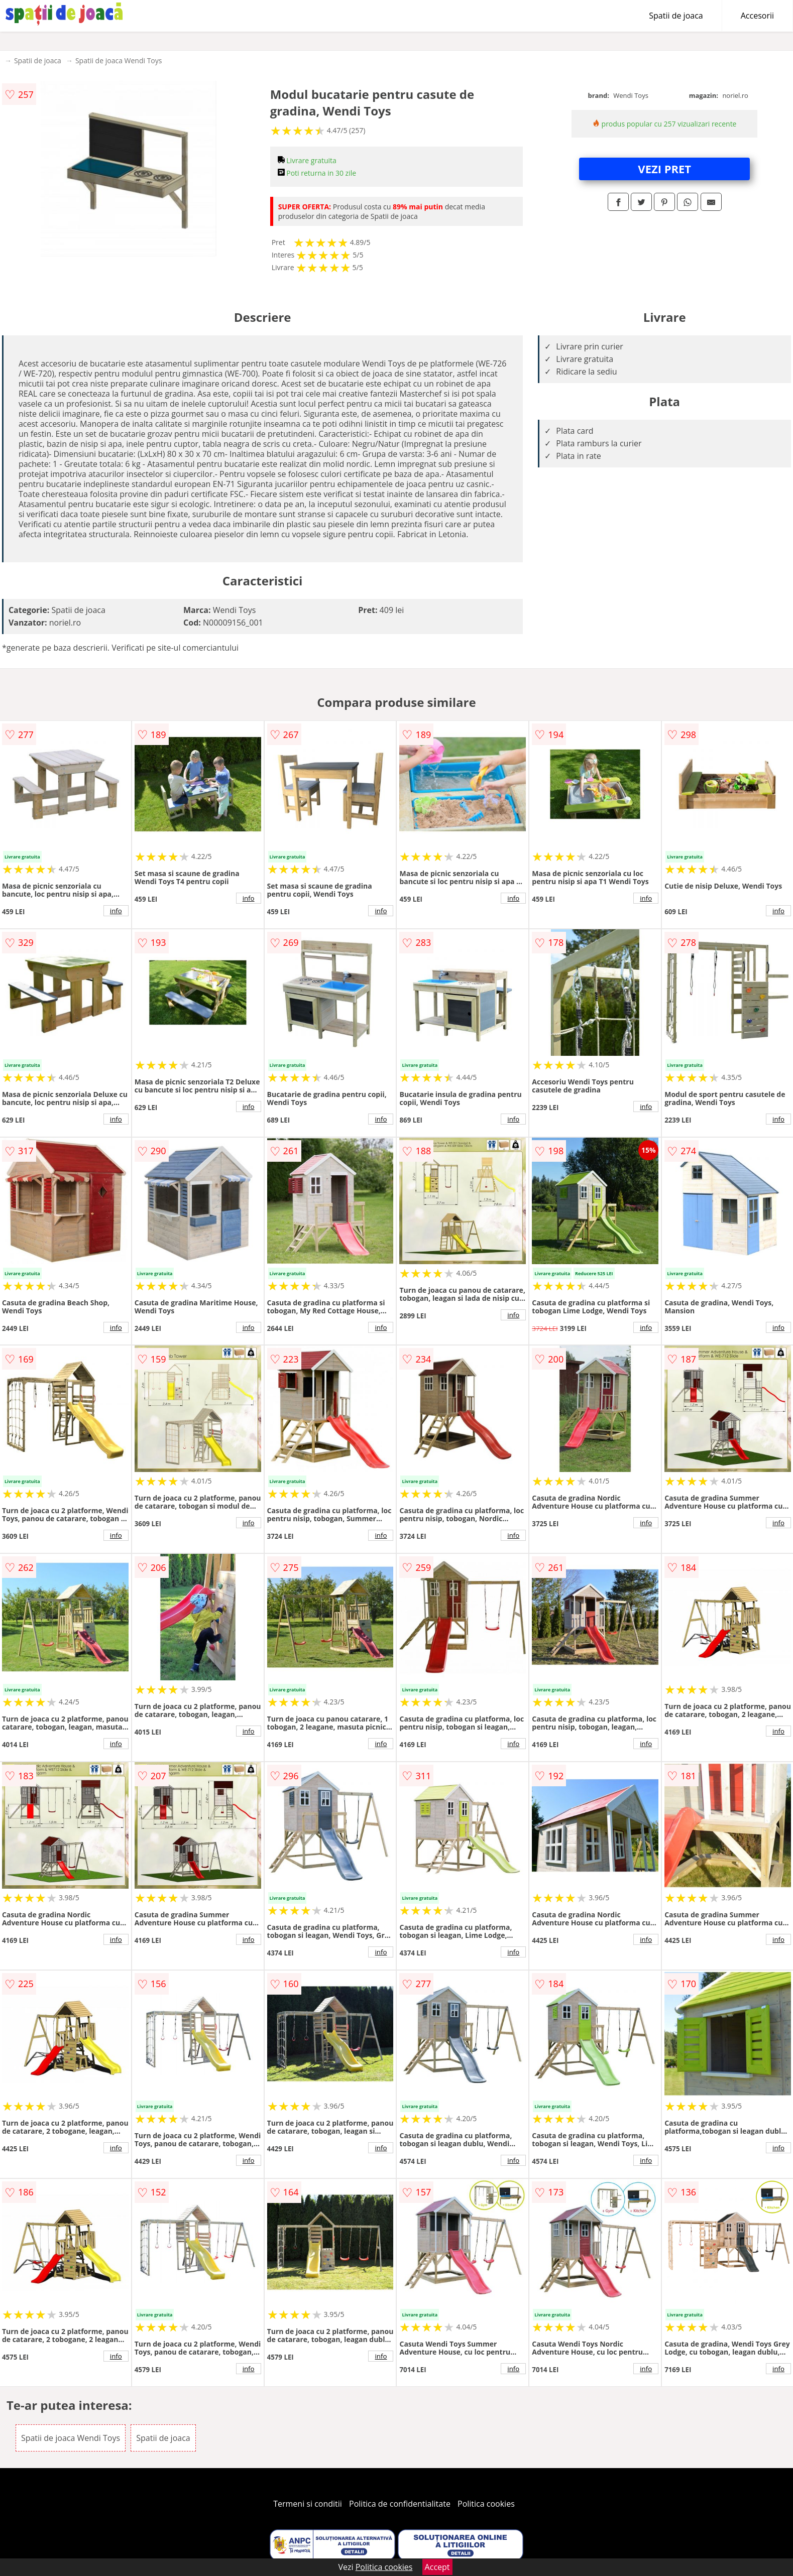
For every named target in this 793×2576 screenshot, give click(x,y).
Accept (437, 2566)
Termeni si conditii (307, 2503)
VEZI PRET (664, 168)
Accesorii (757, 15)
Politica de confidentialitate (399, 2503)
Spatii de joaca (676, 15)
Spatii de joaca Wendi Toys (118, 60)
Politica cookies (486, 2503)
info (116, 910)
